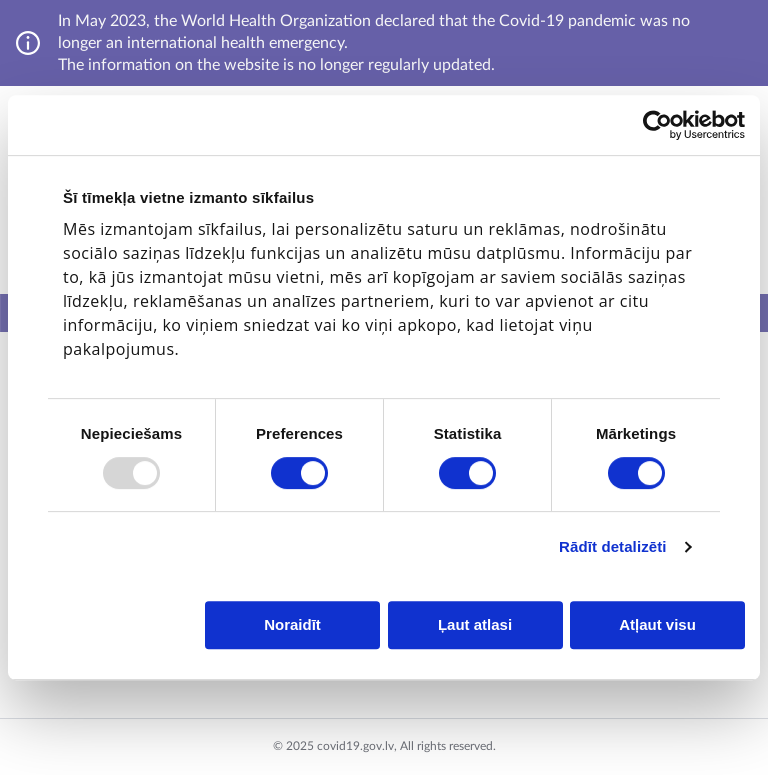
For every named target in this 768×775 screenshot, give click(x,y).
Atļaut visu (657, 624)
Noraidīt (292, 624)
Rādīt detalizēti (612, 546)
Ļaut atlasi (475, 624)
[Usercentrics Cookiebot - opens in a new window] (657, 125)
